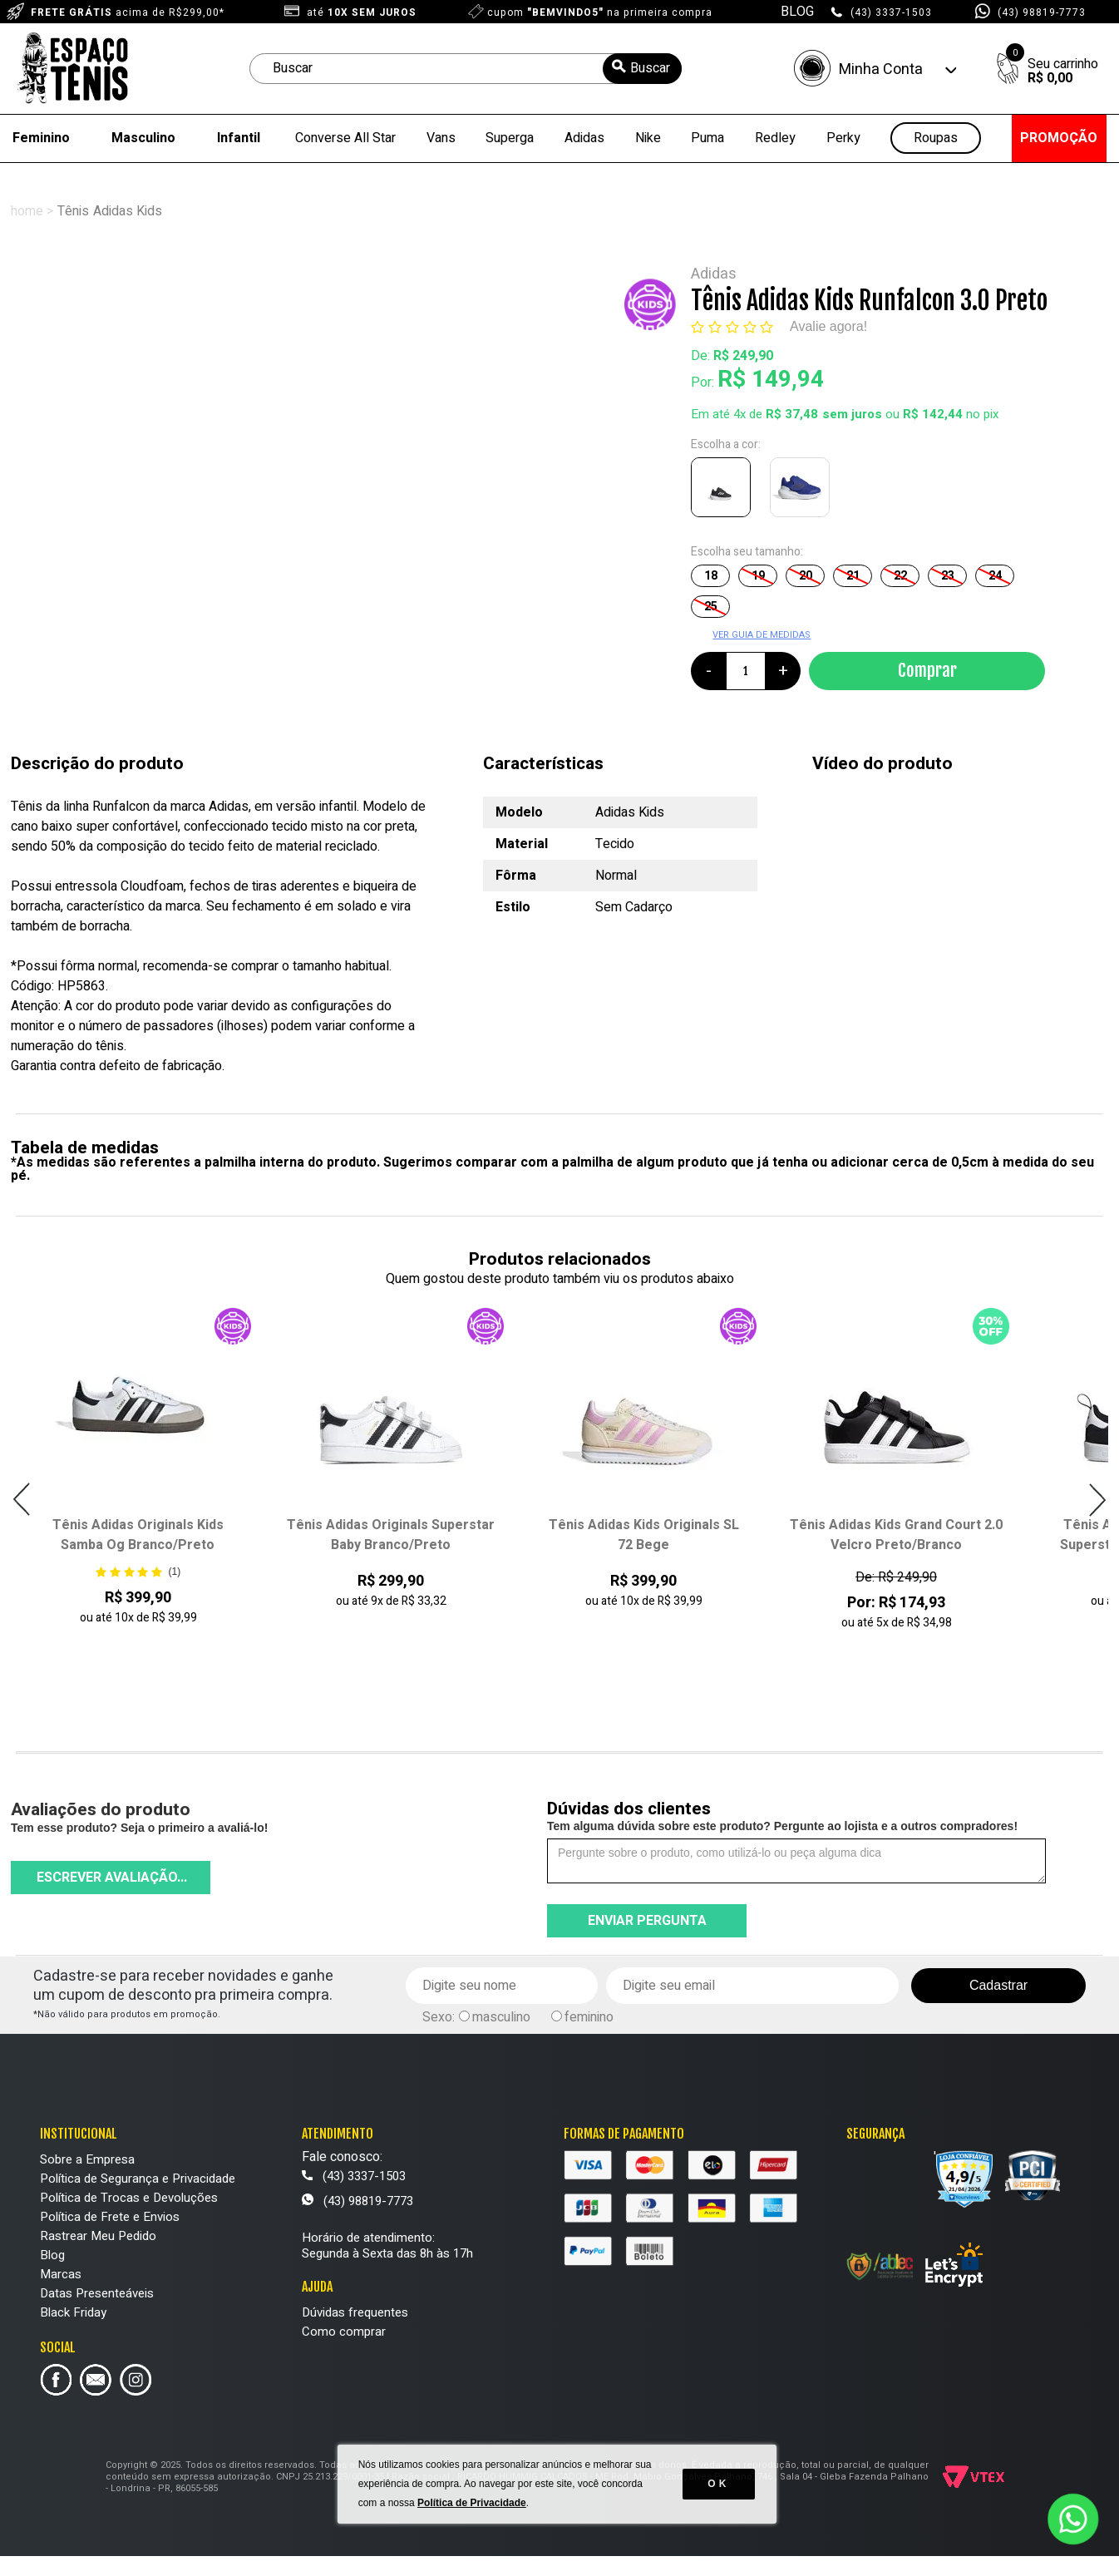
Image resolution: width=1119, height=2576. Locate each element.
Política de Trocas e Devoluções (129, 2198)
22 (900, 576)
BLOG (797, 12)
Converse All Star (345, 138)
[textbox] (465, 68)
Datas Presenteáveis (97, 2293)
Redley (775, 138)
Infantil (238, 138)
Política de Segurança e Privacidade (137, 2178)
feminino (589, 2017)
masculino (501, 2017)
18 (710, 576)
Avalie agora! (828, 326)
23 (947, 576)
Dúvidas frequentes (355, 2312)
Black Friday (73, 2312)
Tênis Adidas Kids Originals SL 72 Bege (644, 1535)
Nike (648, 138)
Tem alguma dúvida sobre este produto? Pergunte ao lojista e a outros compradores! (782, 1826)
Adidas (584, 138)
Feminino (41, 138)
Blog (52, 2255)
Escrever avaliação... (112, 1878)
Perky (843, 138)
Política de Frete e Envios (110, 2217)
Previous (22, 1499)
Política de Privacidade (474, 2526)
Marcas (60, 2274)
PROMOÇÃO (1058, 138)
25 (710, 606)
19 (758, 576)
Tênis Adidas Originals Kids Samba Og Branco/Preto (138, 1535)
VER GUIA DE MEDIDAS (761, 634)
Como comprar (344, 2331)
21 (853, 576)
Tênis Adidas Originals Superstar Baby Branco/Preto (391, 1535)
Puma (707, 138)
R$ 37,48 (792, 414)
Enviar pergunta (647, 1921)
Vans (441, 138)
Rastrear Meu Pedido (98, 2236)
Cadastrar (998, 1985)
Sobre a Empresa (87, 2159)
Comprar (927, 670)
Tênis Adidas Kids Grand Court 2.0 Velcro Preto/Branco (896, 1535)
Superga (510, 138)
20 (805, 576)
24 (995, 576)
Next (1097, 1499)
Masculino (143, 138)
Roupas (936, 138)
